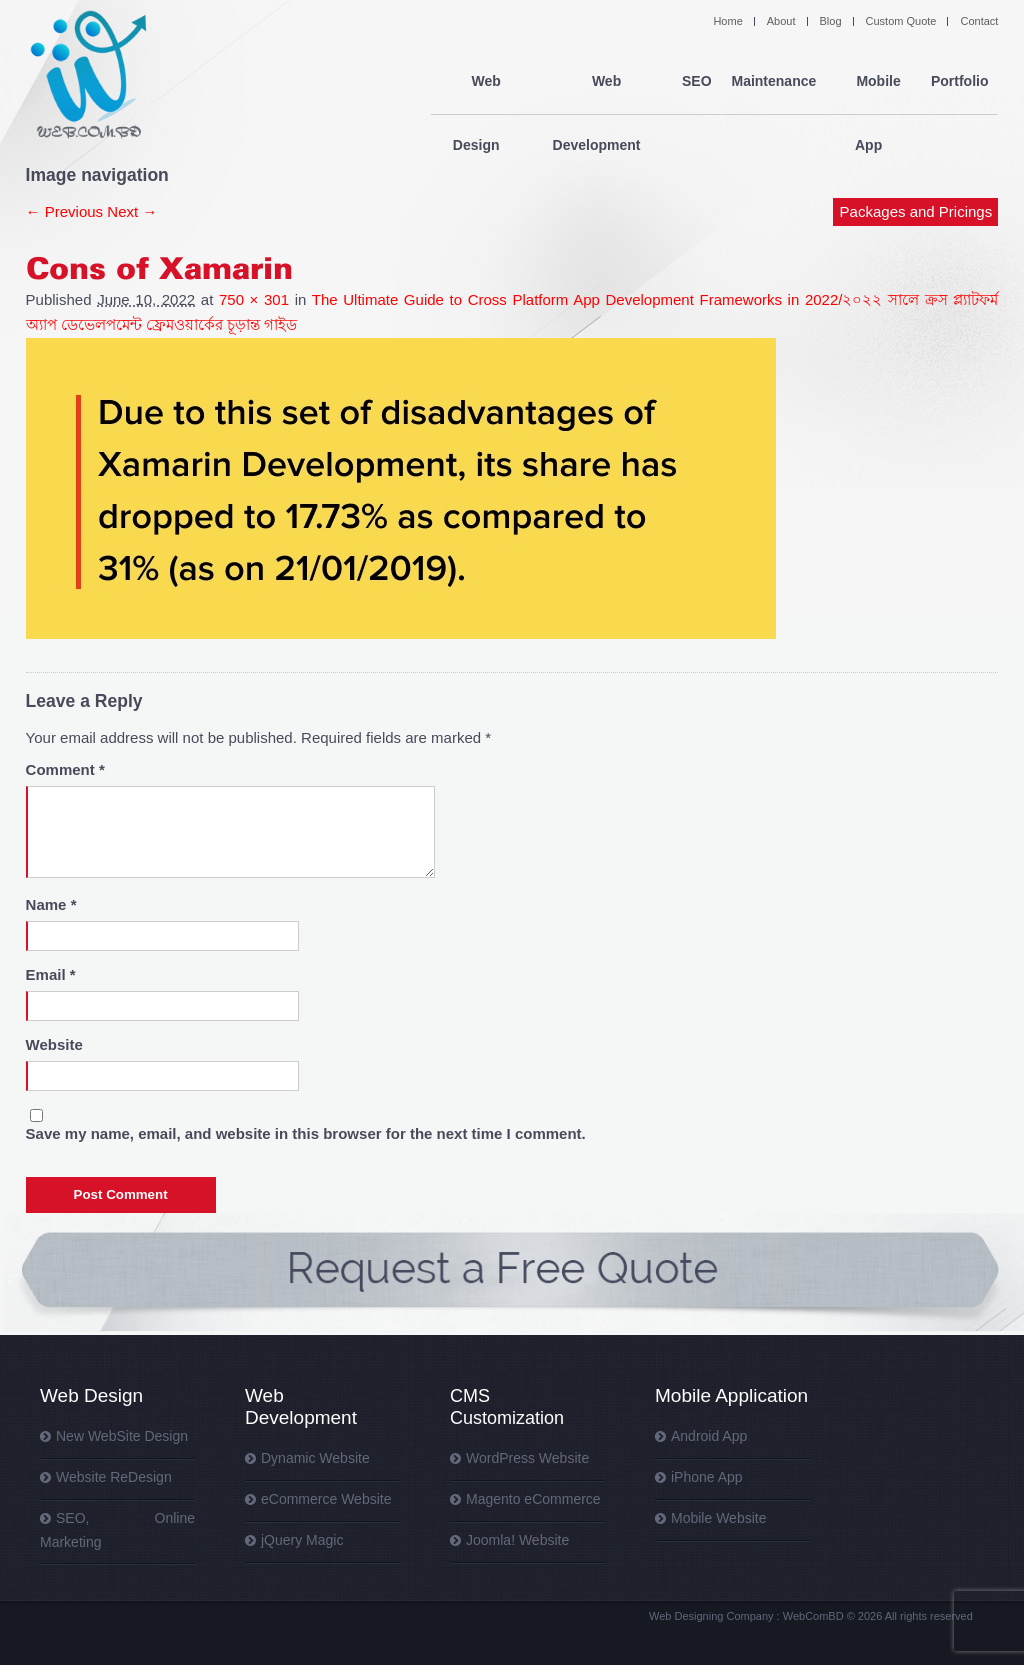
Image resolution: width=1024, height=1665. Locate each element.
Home (727, 21)
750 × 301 (254, 299)
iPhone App (707, 1477)
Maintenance (773, 82)
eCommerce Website (326, 1499)
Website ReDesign (114, 1477)
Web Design (481, 82)
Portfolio (960, 82)
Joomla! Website (517, 1540)
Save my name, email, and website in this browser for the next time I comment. (306, 1133)
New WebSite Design (122, 1436)
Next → (132, 211)
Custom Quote (901, 21)
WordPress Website (527, 1458)
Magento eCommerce (533, 1499)
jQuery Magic (302, 1540)
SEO (697, 82)
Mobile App (873, 82)
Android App (709, 1436)
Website (54, 1044)
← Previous (65, 211)
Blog (831, 21)
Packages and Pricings (916, 147)
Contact (979, 21)
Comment (65, 769)
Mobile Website (718, 1518)
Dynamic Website (315, 1458)
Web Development (600, 82)
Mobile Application (731, 1395)
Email (51, 974)
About (781, 21)
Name (51, 904)
